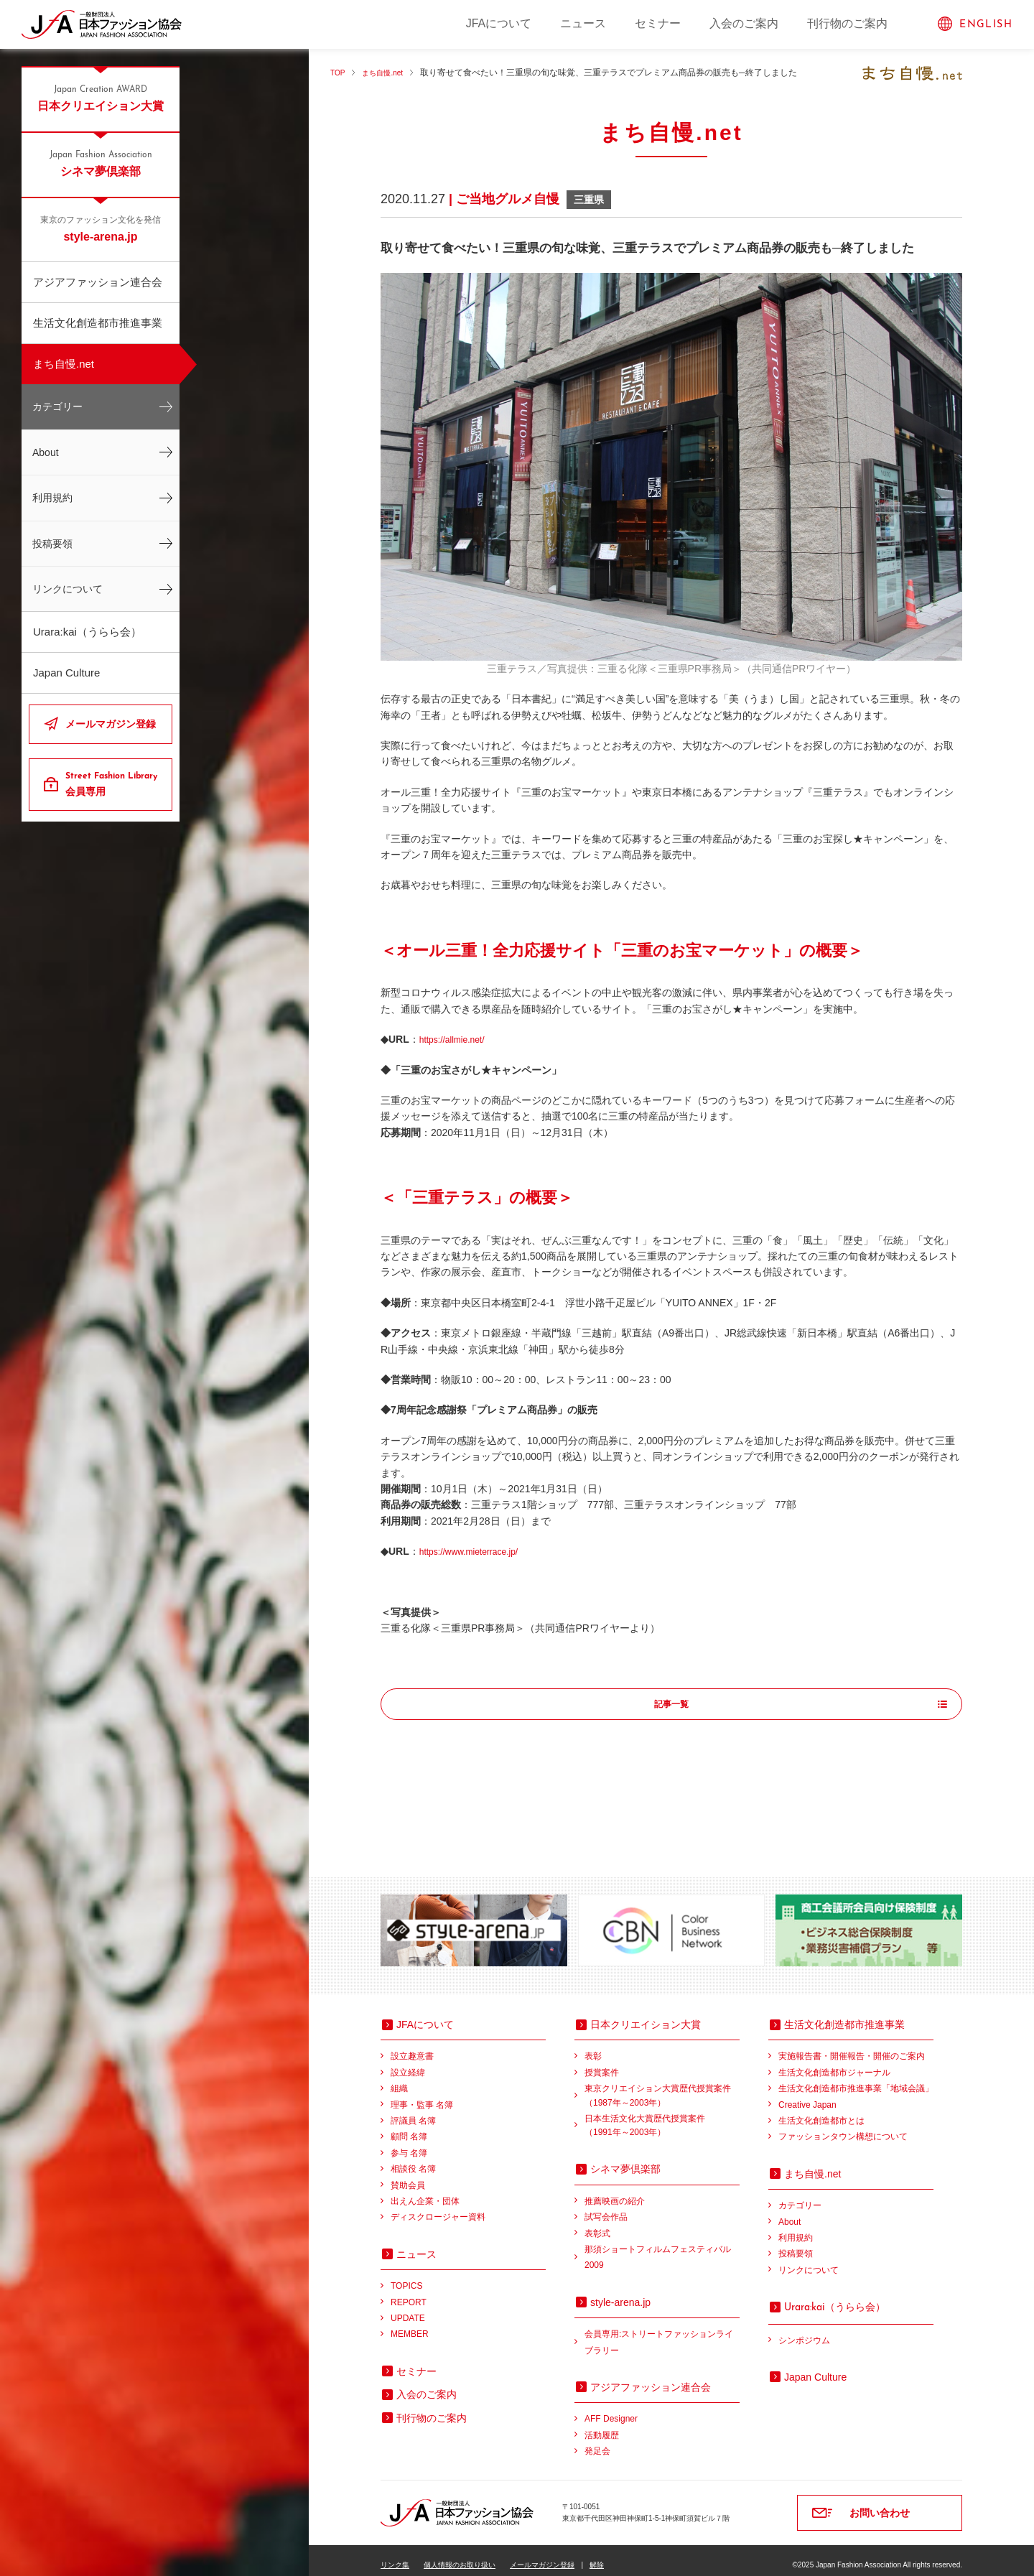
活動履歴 (601, 2426)
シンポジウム (804, 2331)
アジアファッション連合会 (97, 282)
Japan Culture (66, 672)
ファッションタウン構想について (843, 2127)
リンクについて (67, 589)
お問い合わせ (879, 2503)
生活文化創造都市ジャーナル (834, 2063)
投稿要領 (52, 543)
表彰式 (597, 2224)
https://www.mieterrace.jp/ (476, 1551)
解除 (597, 2555)
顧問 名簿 (409, 2127)
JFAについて (499, 23)
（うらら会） (834, 2297)
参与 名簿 (409, 2144)
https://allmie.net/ (457, 1039)
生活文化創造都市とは (821, 2111)
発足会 (597, 2442)
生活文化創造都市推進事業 (97, 323)
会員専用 (113, 783)
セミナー (658, 23)
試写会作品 (606, 2208)
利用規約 (52, 497)
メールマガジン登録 (110, 724)
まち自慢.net (63, 364)
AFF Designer (611, 2409)
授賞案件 (601, 2063)
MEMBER (410, 2325)
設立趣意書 (412, 2047)
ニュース (583, 23)
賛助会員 (408, 2176)
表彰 (593, 2047)
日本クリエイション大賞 (100, 97)
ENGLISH (985, 24)
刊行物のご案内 (847, 23)
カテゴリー (57, 406)
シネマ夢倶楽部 (100, 163)
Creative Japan (807, 2096)
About (45, 452)
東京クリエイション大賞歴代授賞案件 (662, 2087)
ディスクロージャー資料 (438, 2208)
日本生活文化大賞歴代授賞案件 (662, 2117)
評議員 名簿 (413, 2111)
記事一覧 (671, 1705)
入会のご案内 (743, 23)
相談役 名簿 (413, 2159)
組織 (399, 2079)
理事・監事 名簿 (422, 2096)
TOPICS (406, 2277)
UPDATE (408, 2309)
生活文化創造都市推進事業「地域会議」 (855, 2079)
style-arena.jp (100, 228)
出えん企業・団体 (425, 2192)
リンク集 (395, 2555)
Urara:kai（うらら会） (87, 632)
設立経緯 (408, 2063)
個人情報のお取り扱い (459, 2555)
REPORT (409, 2293)
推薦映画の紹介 (614, 2192)
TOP (339, 73)
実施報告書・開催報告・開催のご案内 (851, 2047)
